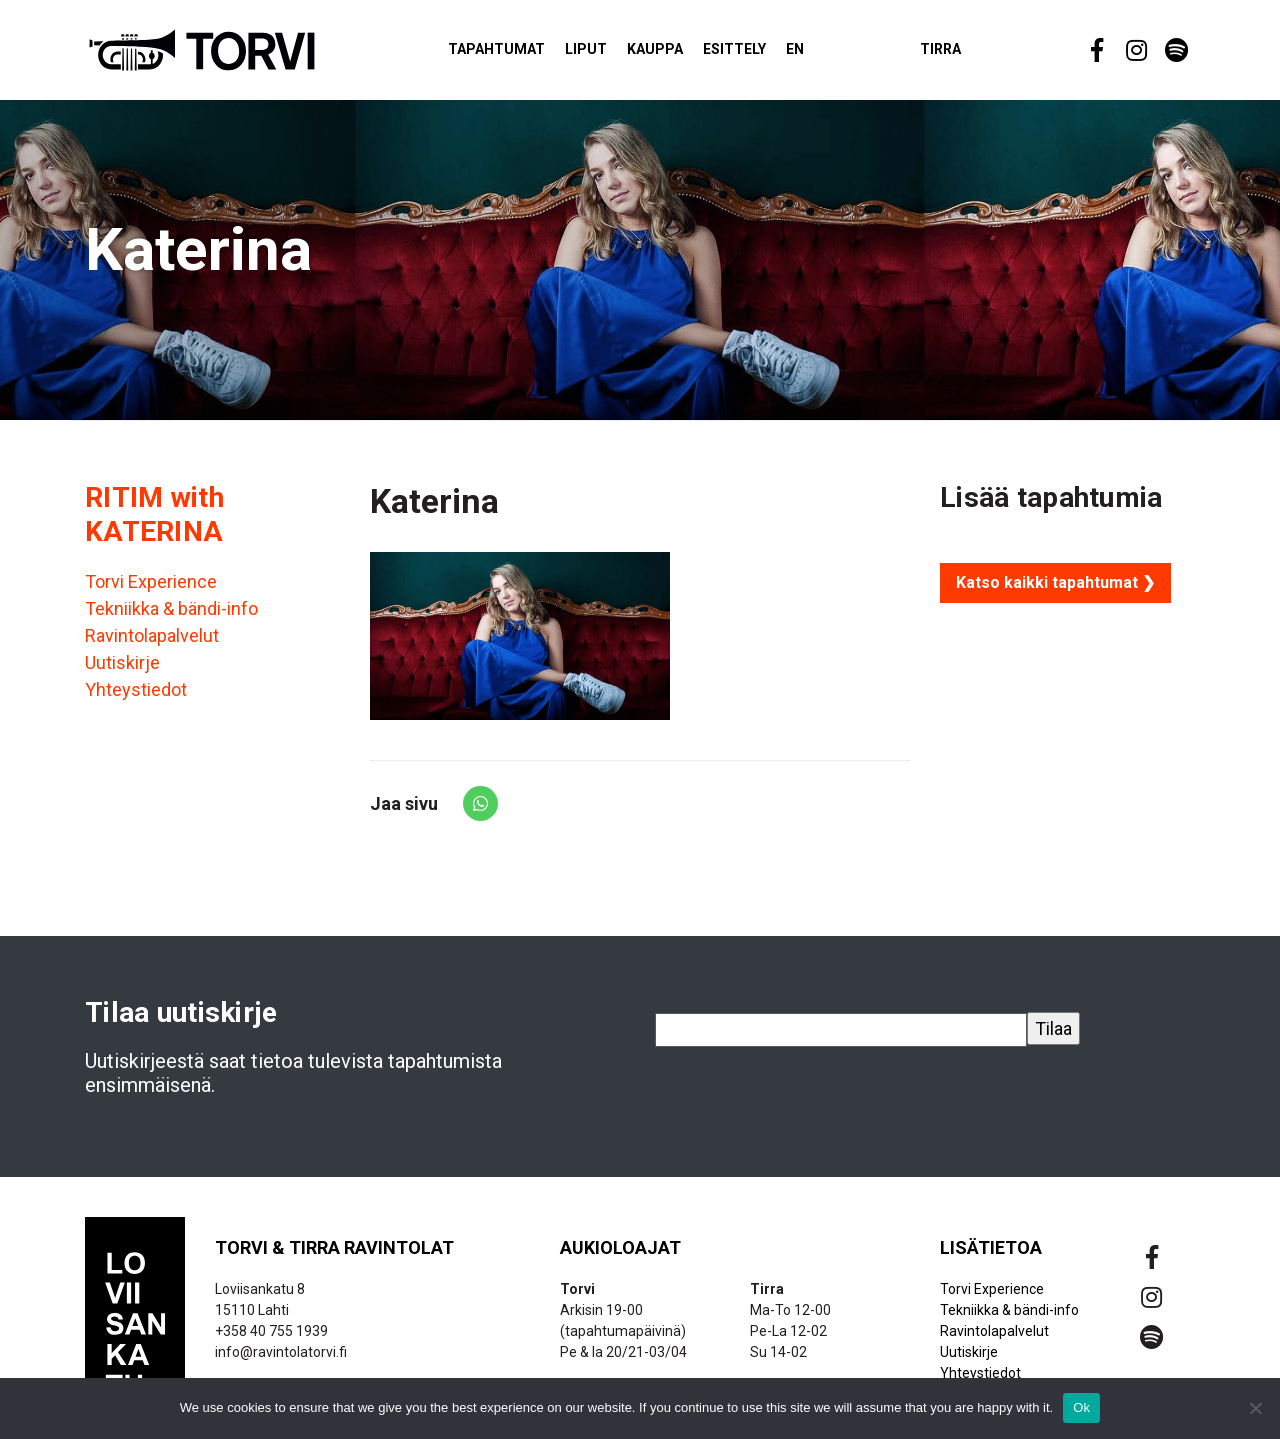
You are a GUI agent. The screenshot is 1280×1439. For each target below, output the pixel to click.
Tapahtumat (520, 54)
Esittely (758, 54)
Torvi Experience (151, 591)
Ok (1081, 1407)
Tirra (964, 54)
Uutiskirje (122, 672)
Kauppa (679, 54)
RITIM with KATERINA (154, 523)
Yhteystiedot (136, 699)
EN (819, 54)
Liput (610, 54)
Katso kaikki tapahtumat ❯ (1055, 591)
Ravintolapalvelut (152, 645)
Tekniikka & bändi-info (171, 618)
